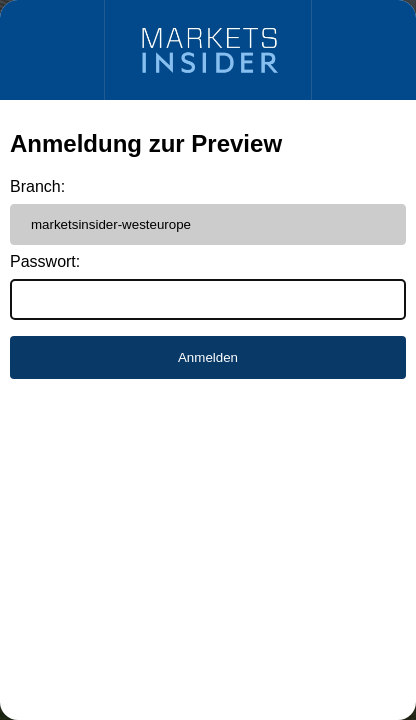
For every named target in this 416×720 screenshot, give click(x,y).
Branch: (37, 186)
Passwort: (45, 261)
